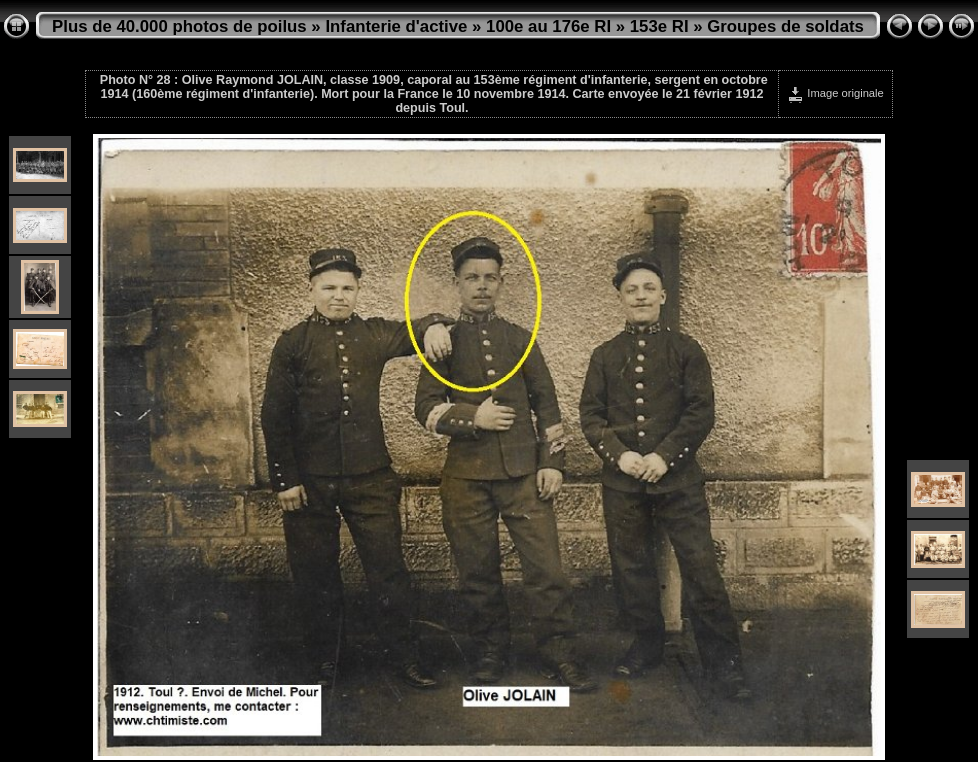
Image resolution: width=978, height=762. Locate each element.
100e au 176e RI (548, 26)
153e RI (659, 26)
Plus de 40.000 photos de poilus (179, 26)
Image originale (835, 93)
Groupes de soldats (785, 26)
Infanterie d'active (396, 26)
